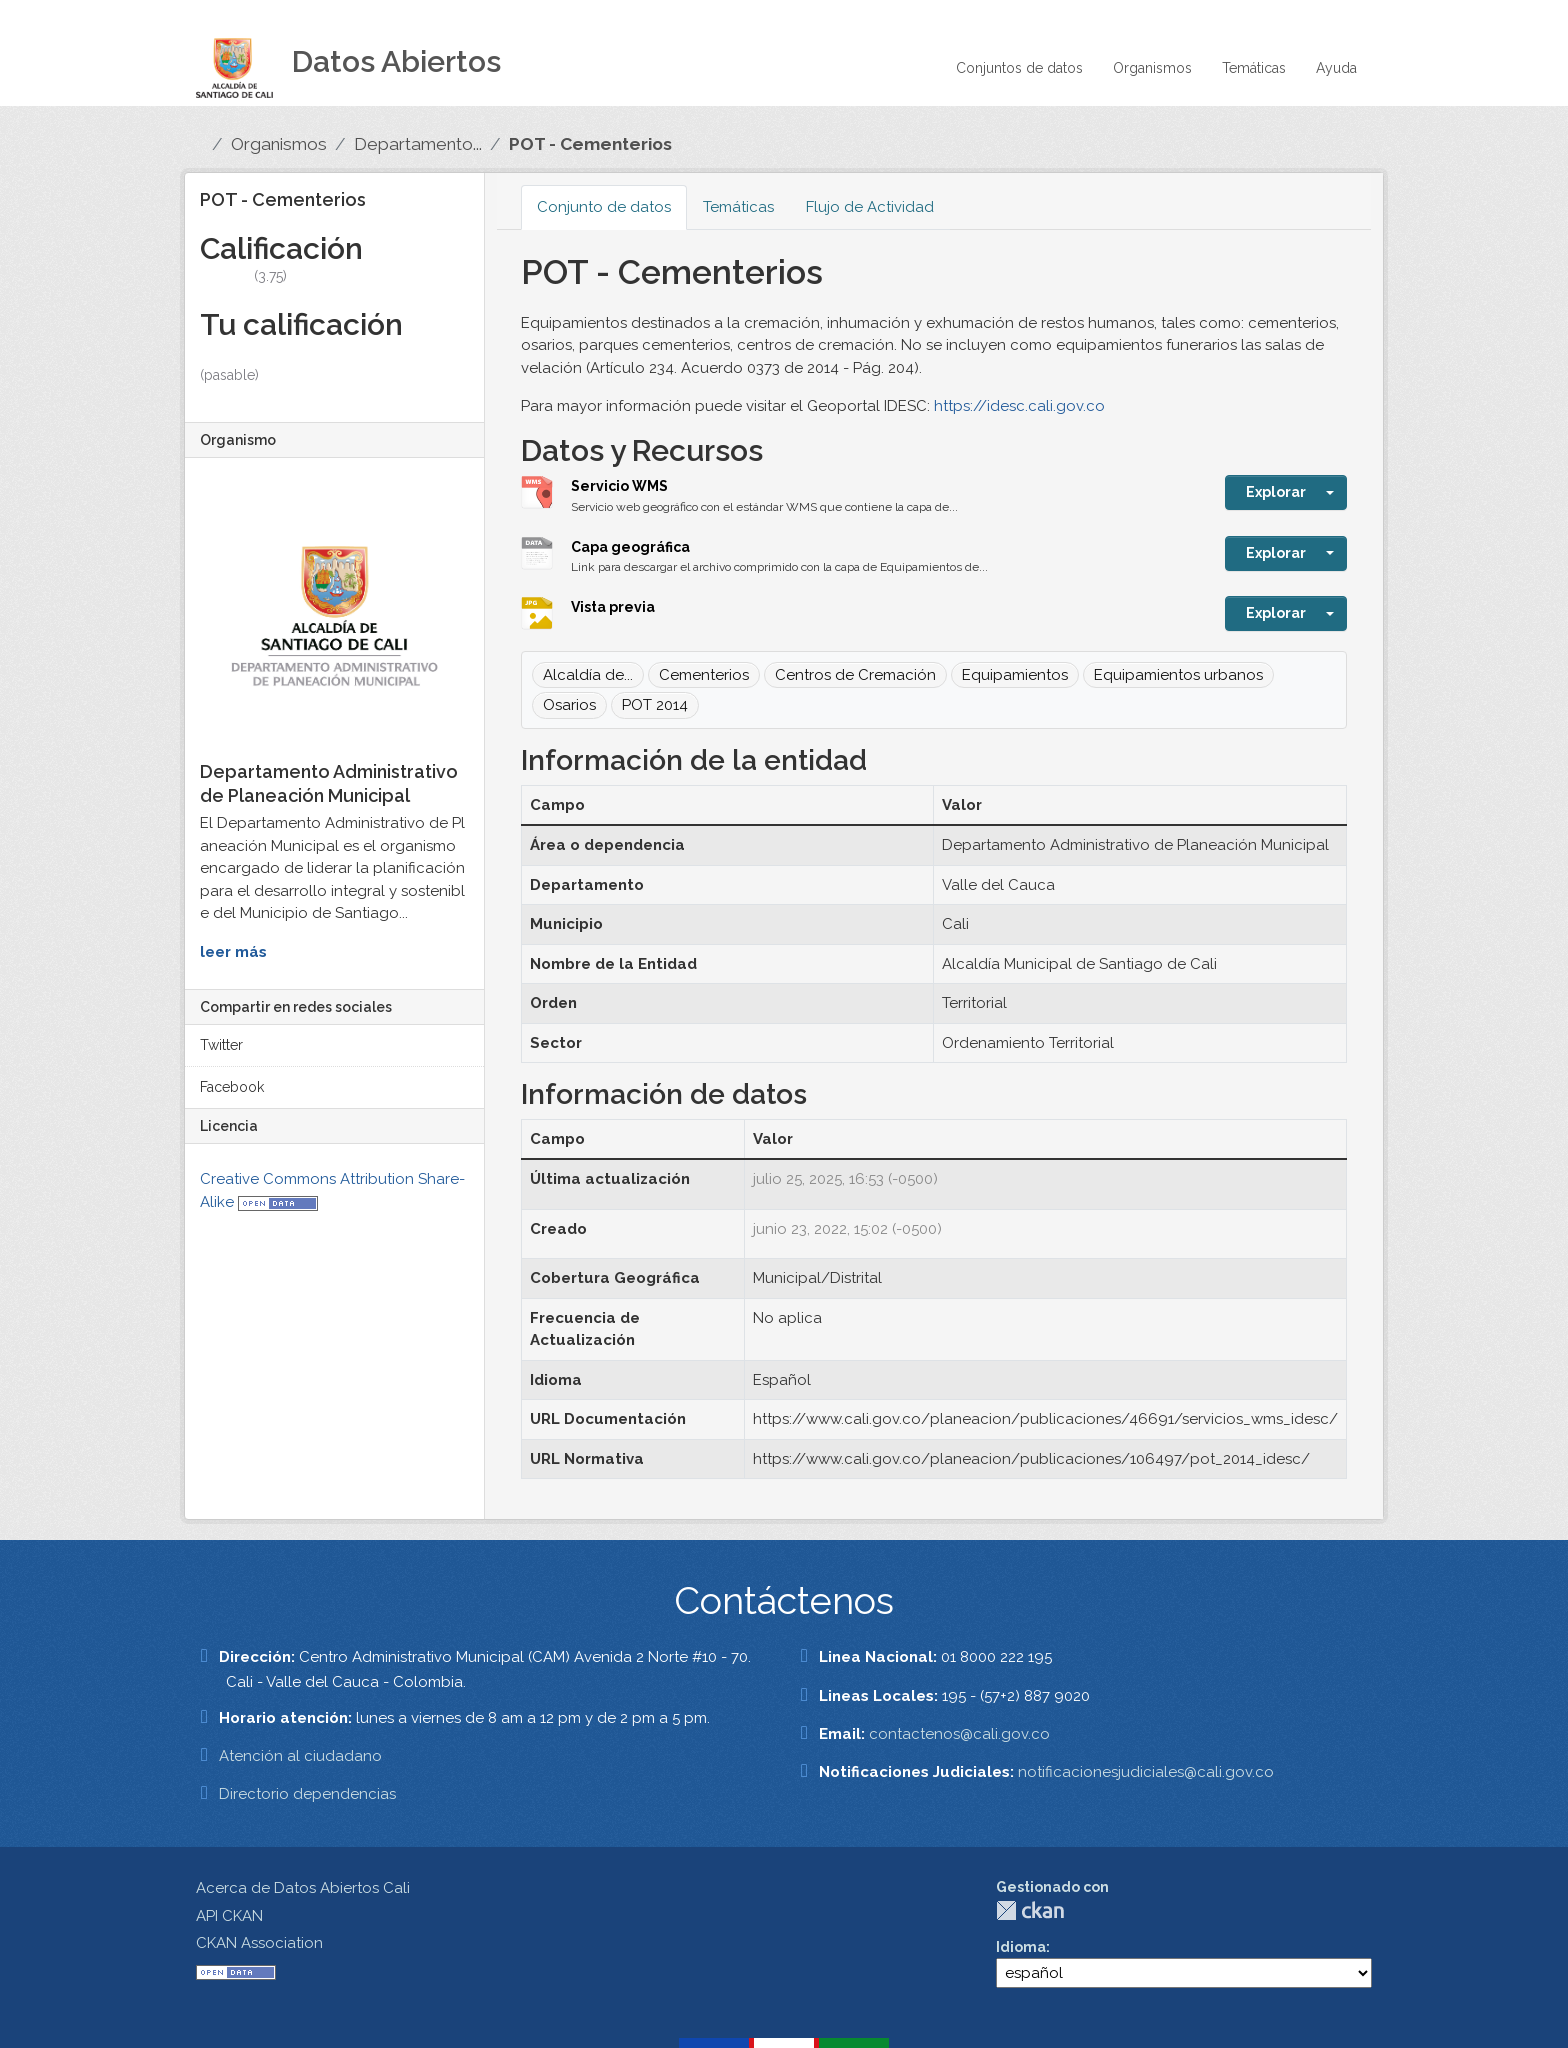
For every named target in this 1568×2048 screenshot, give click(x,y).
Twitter (221, 1045)
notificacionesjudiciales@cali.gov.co (1146, 1772)
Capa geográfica (630, 547)
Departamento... (418, 144)
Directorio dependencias (307, 1794)
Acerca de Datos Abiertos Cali (303, 1888)
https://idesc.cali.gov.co (1019, 406)
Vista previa (613, 607)
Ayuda (1336, 68)
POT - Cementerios (590, 144)
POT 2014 (655, 705)
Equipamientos (1015, 675)
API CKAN (229, 1916)
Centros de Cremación (855, 675)
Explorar (1276, 492)
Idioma (1021, 1947)
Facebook (232, 1087)
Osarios (569, 705)
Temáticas (1254, 68)
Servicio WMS (619, 486)
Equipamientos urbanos (1178, 675)
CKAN (1030, 1910)
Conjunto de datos (604, 207)
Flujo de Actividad (870, 207)
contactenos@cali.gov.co (959, 1734)
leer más (233, 952)
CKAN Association (259, 1943)
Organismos (1152, 68)
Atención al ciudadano (300, 1756)
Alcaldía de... (588, 675)
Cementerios (704, 675)
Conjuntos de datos (1019, 68)
